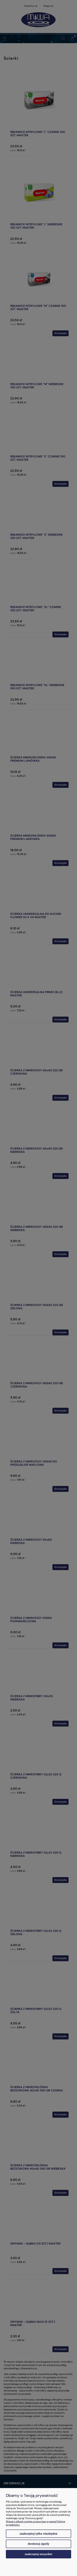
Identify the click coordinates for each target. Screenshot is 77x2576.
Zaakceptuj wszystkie (38, 2554)
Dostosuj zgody (38, 2543)
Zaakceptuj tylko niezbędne (38, 2533)
